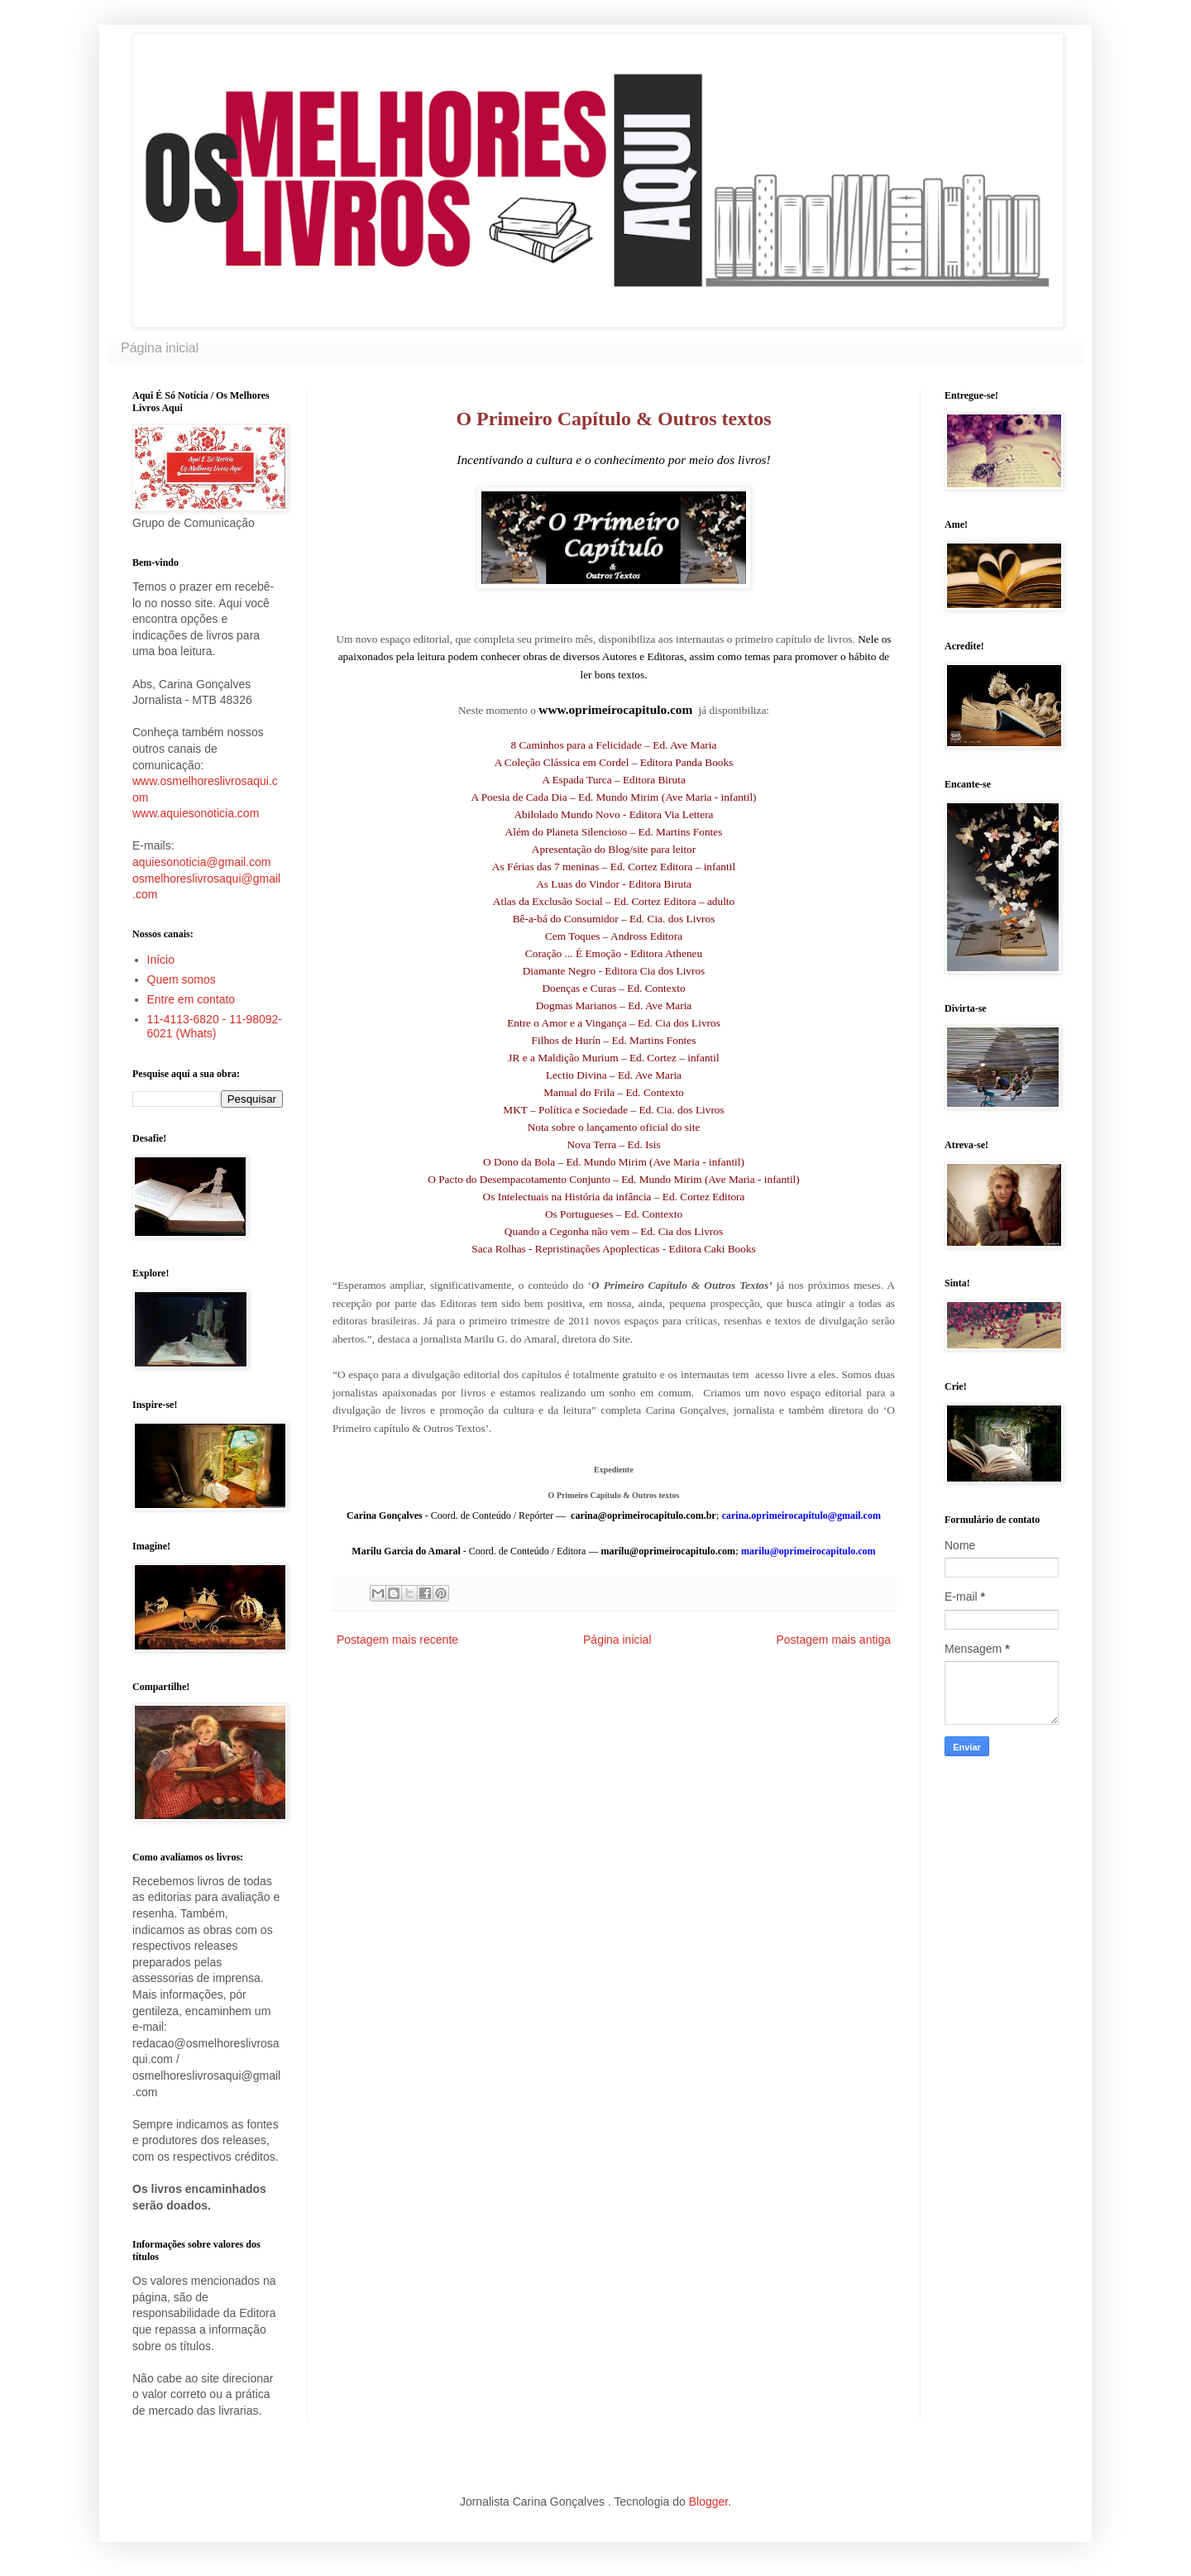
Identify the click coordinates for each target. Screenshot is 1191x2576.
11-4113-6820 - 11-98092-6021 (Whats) (214, 1026)
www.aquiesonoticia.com (195, 813)
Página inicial (159, 348)
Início (161, 959)
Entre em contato (191, 999)
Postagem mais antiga (833, 1639)
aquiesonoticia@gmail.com (201, 862)
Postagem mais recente (397, 1639)
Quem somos (181, 979)
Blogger (708, 2501)
